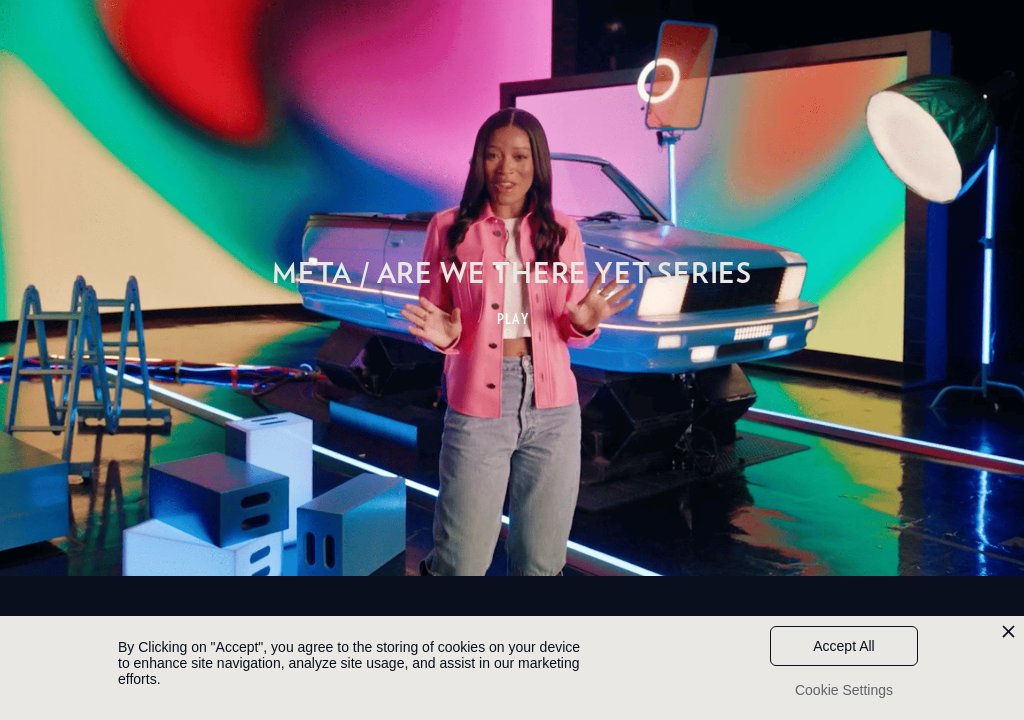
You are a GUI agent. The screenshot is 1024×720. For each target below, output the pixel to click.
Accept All (843, 646)
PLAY (513, 319)
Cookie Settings (844, 690)
